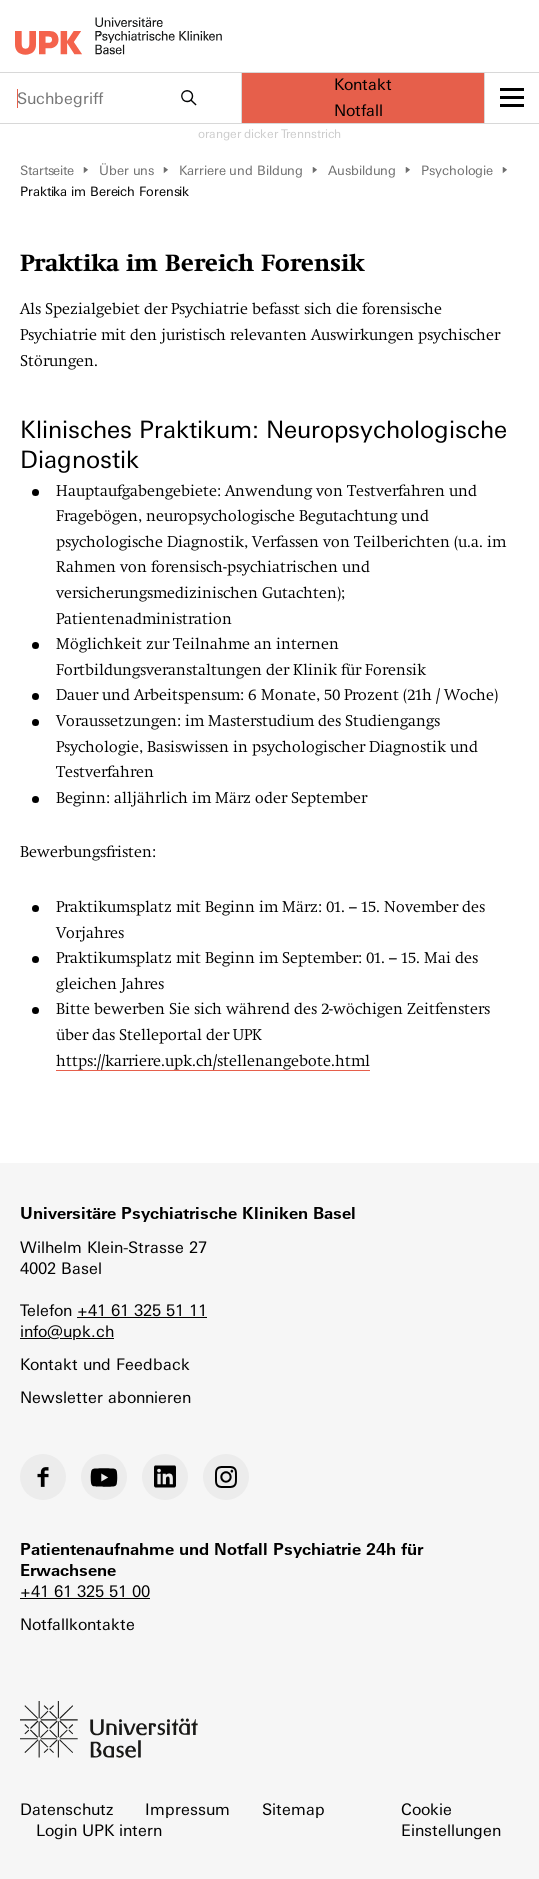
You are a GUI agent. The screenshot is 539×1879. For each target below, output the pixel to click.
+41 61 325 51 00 (85, 1591)
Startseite (47, 170)
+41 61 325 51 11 (142, 1310)
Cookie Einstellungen (451, 1820)
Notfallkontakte (77, 1624)
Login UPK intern (99, 1830)
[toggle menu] (512, 98)
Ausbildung (362, 170)
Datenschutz (66, 1809)
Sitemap (293, 1809)
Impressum (187, 1809)
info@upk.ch (67, 1331)
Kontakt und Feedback (105, 1364)
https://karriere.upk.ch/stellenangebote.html (213, 1061)
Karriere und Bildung (241, 170)
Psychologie (457, 170)
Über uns (126, 170)
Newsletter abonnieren (105, 1397)
